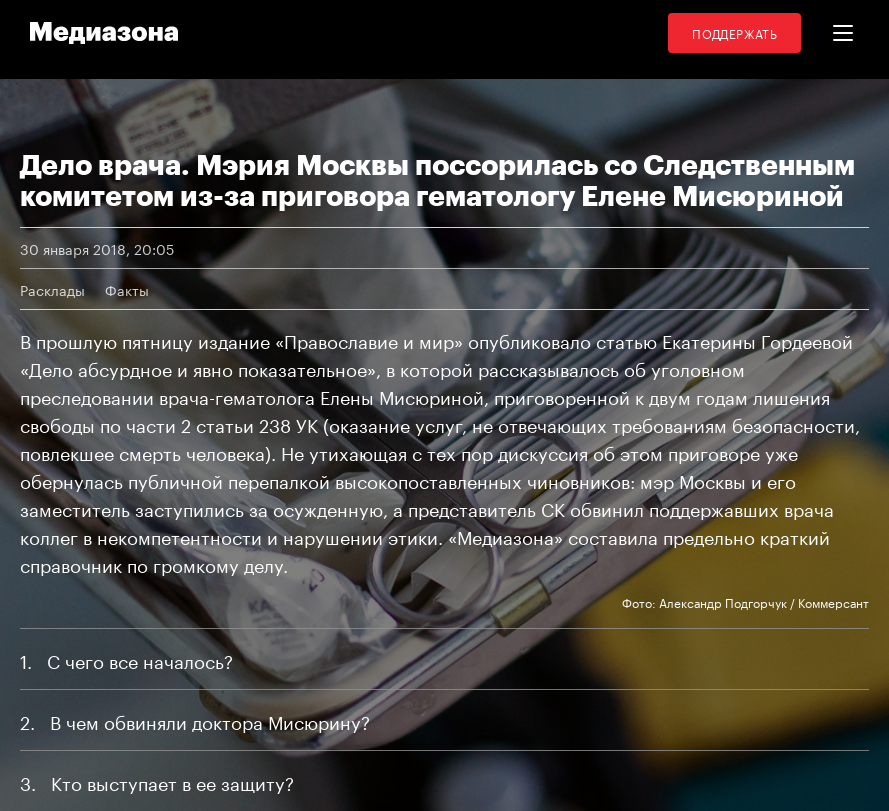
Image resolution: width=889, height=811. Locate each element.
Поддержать (734, 32)
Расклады (52, 289)
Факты (127, 289)
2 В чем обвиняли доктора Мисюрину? (195, 720)
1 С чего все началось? (126, 659)
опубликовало (529, 339)
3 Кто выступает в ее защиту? (157, 781)
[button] (843, 33)
